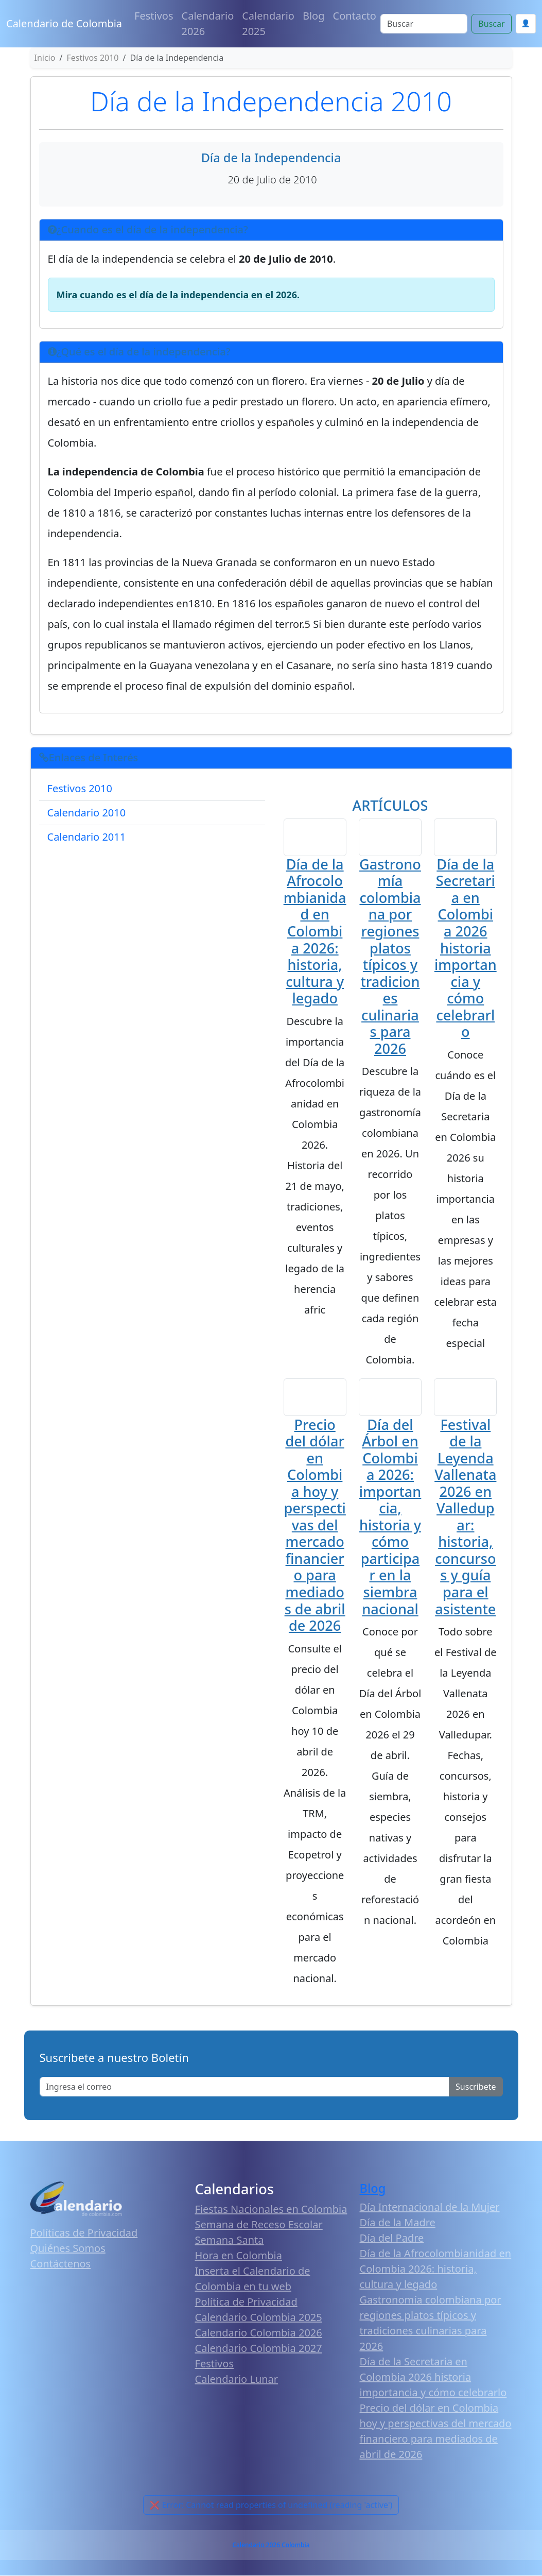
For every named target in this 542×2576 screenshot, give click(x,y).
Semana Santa (229, 2241)
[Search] (423, 23)
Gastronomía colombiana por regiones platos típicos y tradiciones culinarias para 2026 (390, 957)
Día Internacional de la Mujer (430, 2208)
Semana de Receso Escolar (259, 2225)
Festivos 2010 (79, 788)
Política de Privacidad (246, 2303)
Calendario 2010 (86, 813)
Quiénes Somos (68, 2249)
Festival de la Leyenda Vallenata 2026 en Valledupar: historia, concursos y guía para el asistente (465, 1517)
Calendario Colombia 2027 (258, 2349)
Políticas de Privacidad (84, 2234)
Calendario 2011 (86, 837)
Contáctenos (60, 2265)
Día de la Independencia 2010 (271, 100)
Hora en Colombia (238, 2256)
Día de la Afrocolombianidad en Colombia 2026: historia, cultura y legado (315, 931)
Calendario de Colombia (64, 23)
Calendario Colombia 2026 (258, 2334)
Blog (314, 16)
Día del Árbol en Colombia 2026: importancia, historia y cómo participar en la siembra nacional (390, 1517)
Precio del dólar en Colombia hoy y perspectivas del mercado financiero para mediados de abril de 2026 (314, 1526)
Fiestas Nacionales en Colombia (271, 2210)
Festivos (153, 16)
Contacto (354, 16)
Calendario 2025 (268, 23)
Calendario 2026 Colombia (270, 2545)
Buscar (491, 23)
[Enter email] (245, 2087)
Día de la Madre (397, 2223)
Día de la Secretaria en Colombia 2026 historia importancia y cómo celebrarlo (465, 948)
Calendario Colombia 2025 (258, 2318)
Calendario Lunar (236, 2380)
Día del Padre (392, 2239)
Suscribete (476, 2087)
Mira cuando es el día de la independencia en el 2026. (178, 294)
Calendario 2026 (208, 23)
